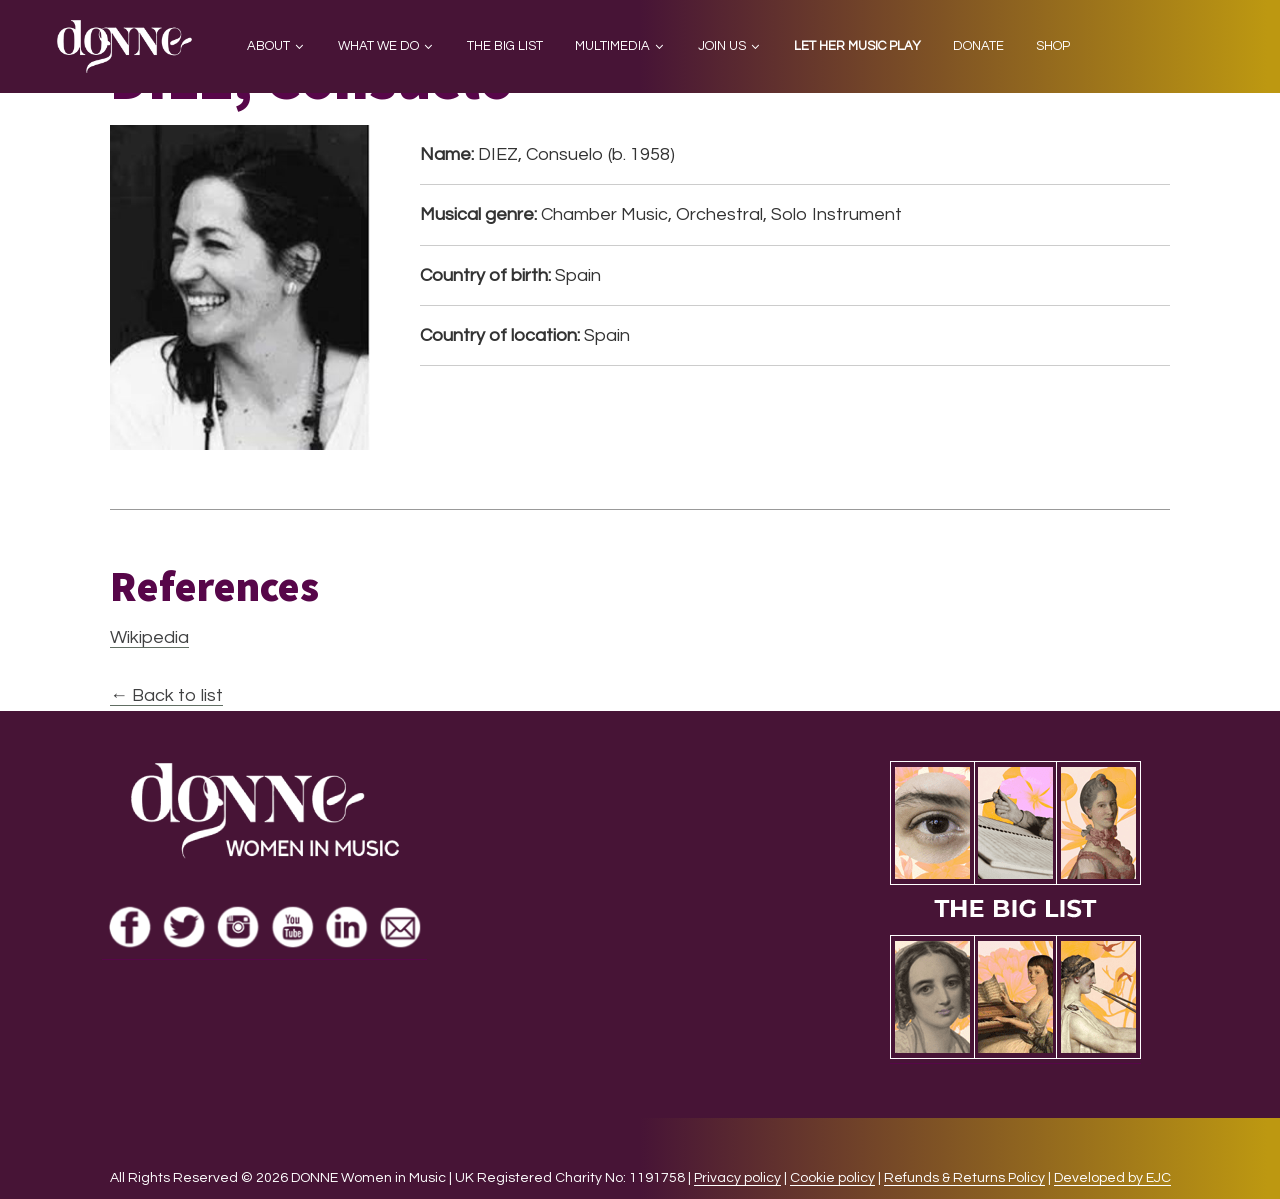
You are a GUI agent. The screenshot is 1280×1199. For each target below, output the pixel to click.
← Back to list (166, 695)
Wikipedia (149, 637)
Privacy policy (737, 1178)
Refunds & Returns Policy (964, 1178)
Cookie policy (832, 1178)
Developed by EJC (1112, 1178)
